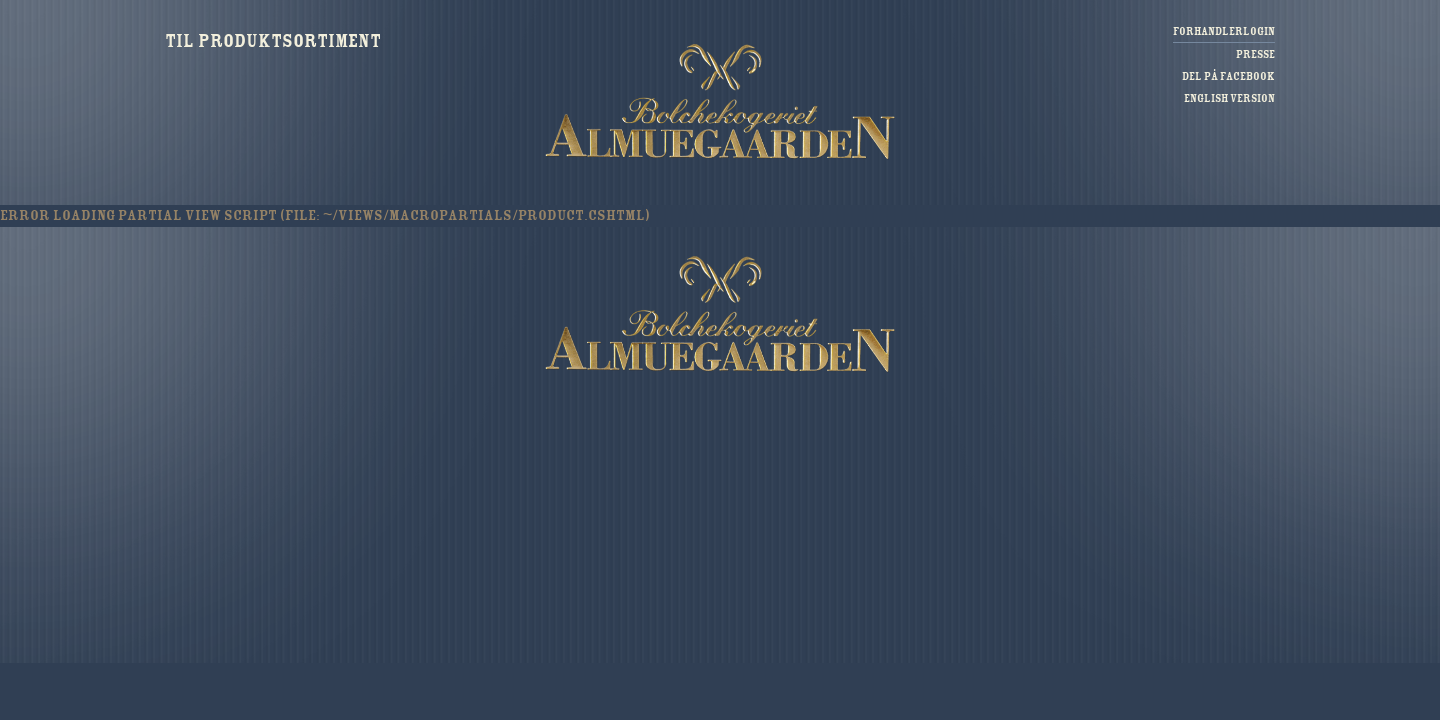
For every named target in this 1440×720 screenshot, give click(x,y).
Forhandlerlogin (1224, 31)
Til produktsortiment (273, 41)
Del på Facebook (1228, 76)
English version (1229, 98)
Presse (1255, 54)
